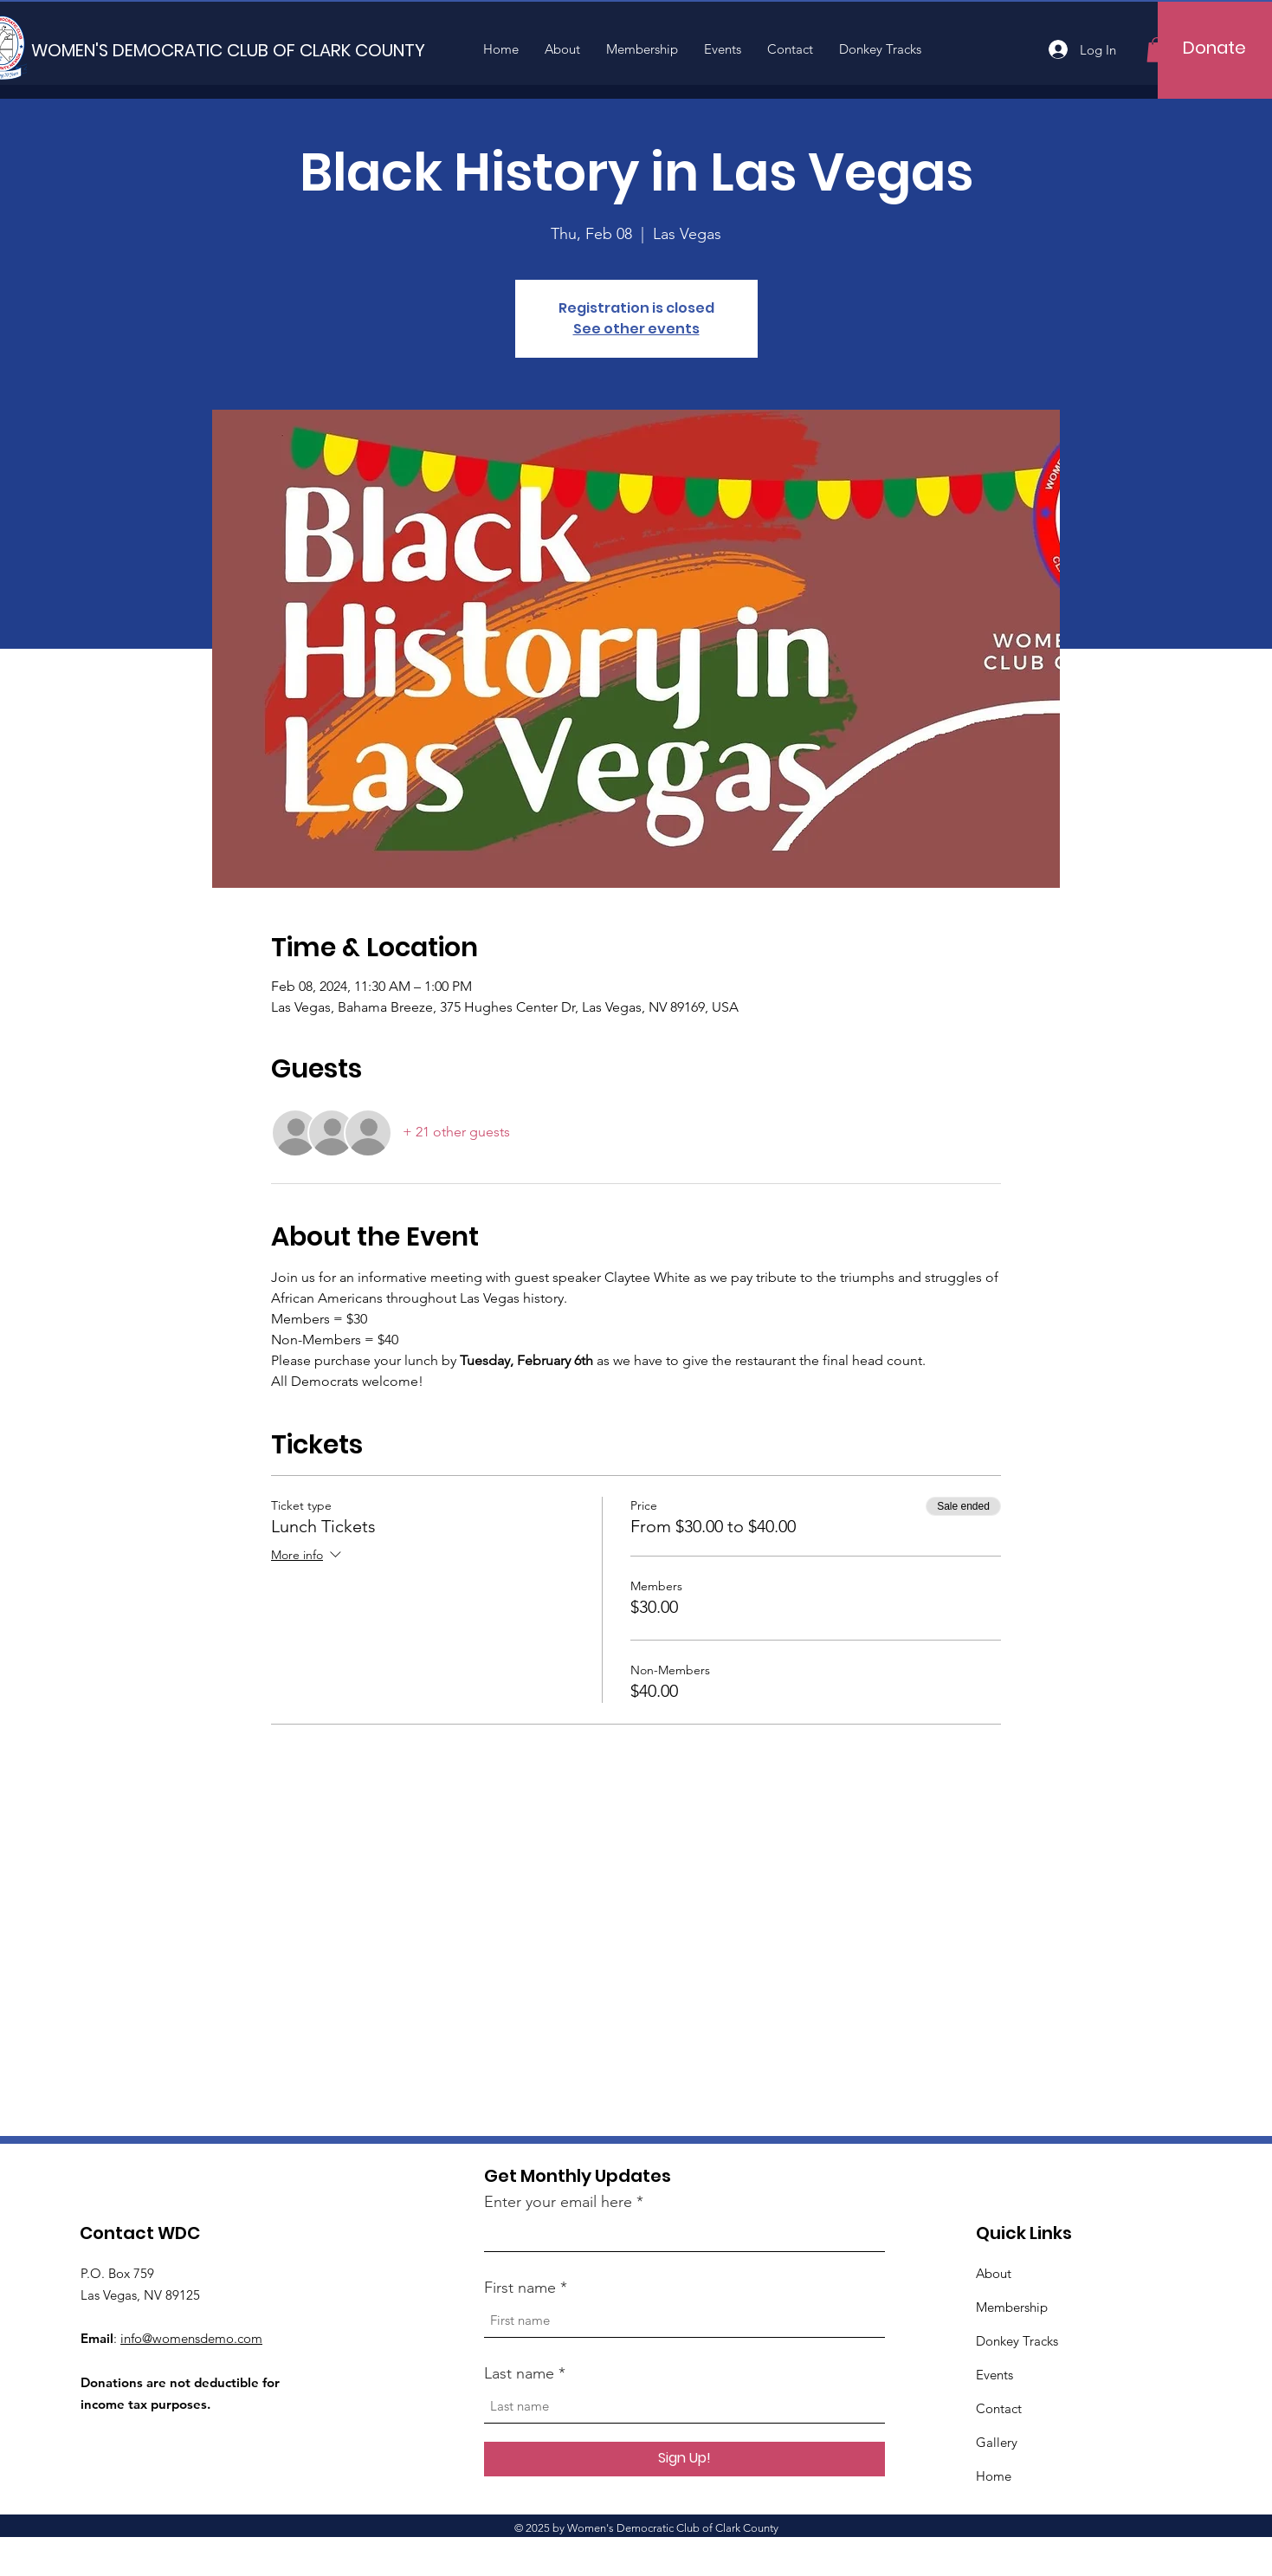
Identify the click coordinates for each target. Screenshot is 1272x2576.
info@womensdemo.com (191, 2338)
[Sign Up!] (684, 2459)
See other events (636, 329)
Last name (519, 2373)
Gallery (996, 2442)
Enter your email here (558, 2202)
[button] (1156, 49)
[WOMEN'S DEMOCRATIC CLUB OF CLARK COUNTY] (228, 49)
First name (520, 2287)
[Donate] (1214, 47)
